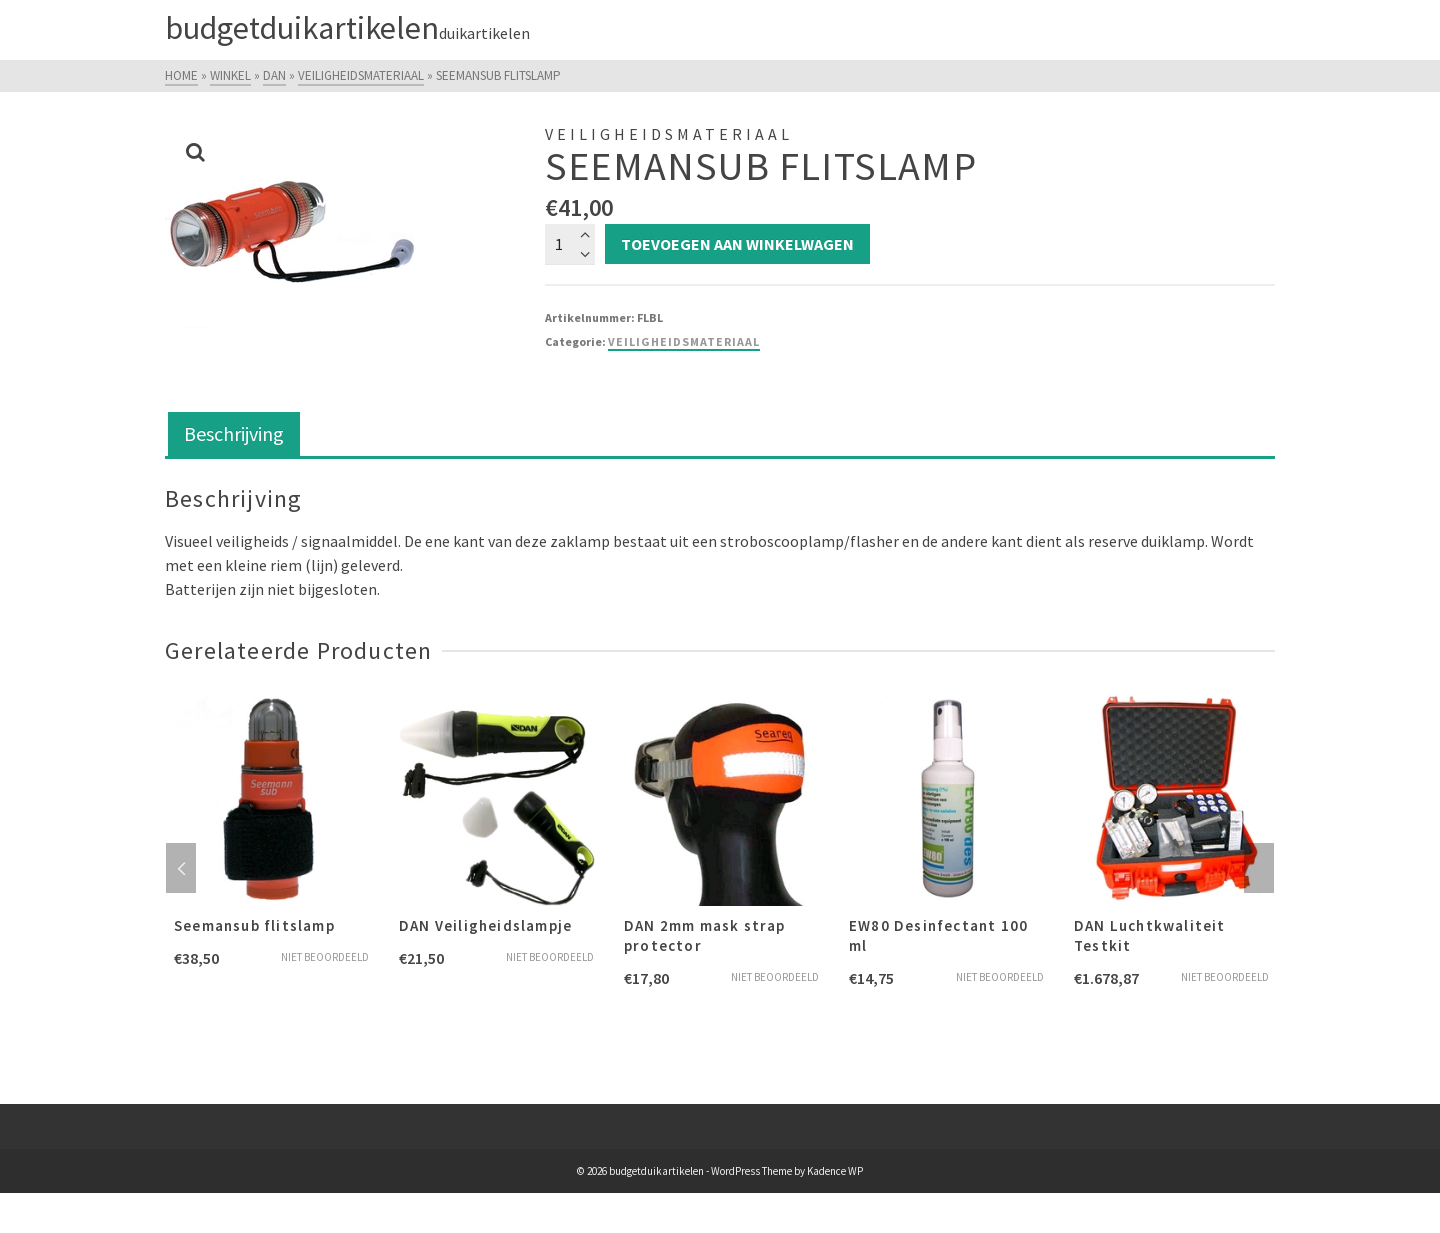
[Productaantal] (570, 244)
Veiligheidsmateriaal (684, 341)
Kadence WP (835, 1171)
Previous (181, 868)
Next (1259, 868)
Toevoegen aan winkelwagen (737, 244)
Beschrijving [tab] (234, 433)
